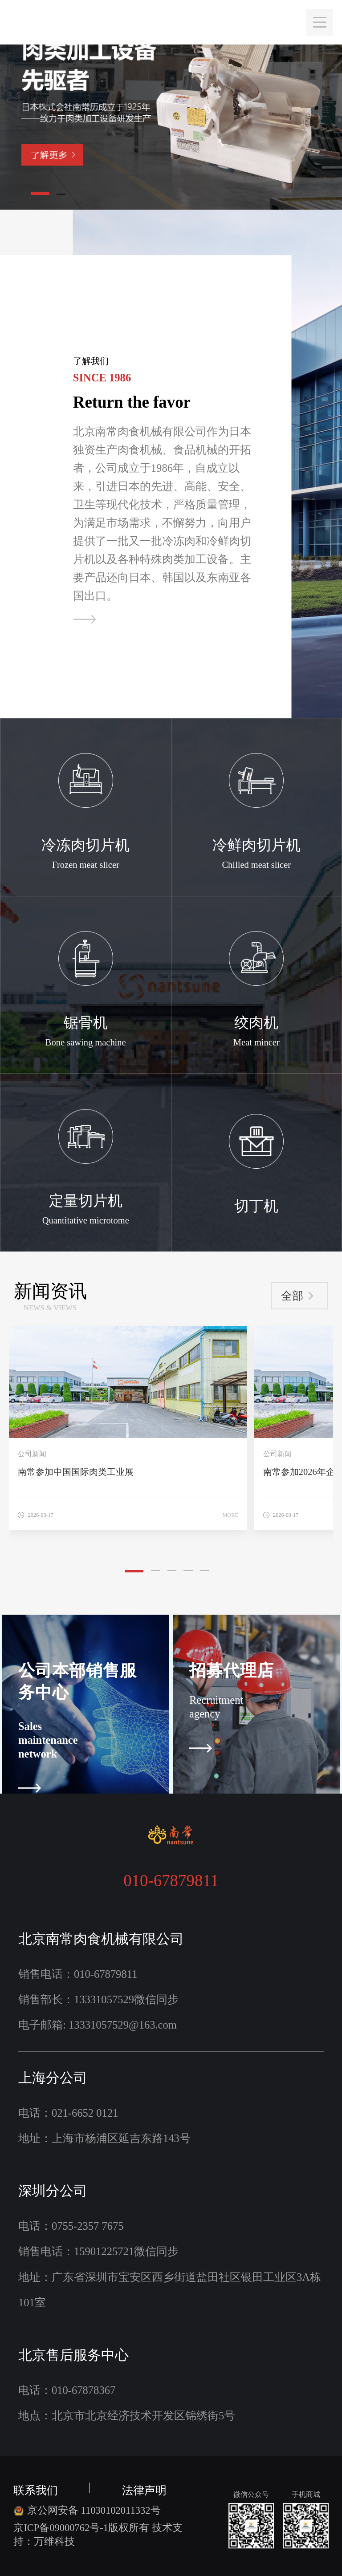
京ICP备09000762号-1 (60, 2527)
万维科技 (54, 2541)
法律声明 (144, 2488)
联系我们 (35, 2488)
